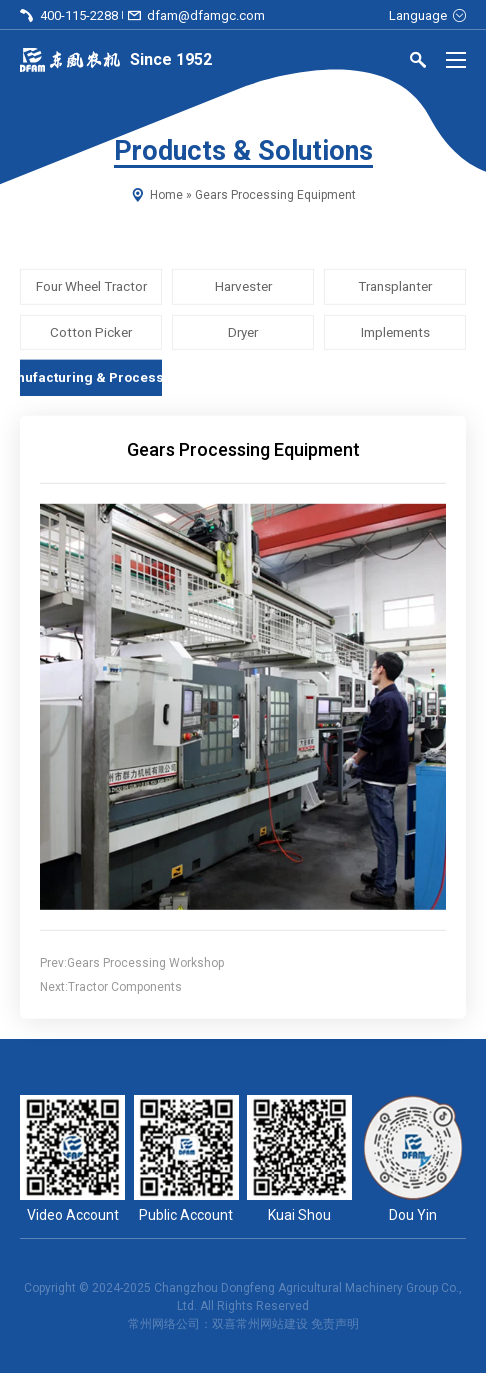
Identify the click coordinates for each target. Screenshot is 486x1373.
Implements (395, 331)
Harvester (243, 286)
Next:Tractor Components (111, 987)
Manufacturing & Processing (91, 377)
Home (166, 195)
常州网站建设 (272, 1324)
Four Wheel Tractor (91, 286)
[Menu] (456, 60)
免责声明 (335, 1324)
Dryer (243, 331)
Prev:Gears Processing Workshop (132, 963)
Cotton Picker (91, 331)
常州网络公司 (164, 1324)
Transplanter (395, 286)
